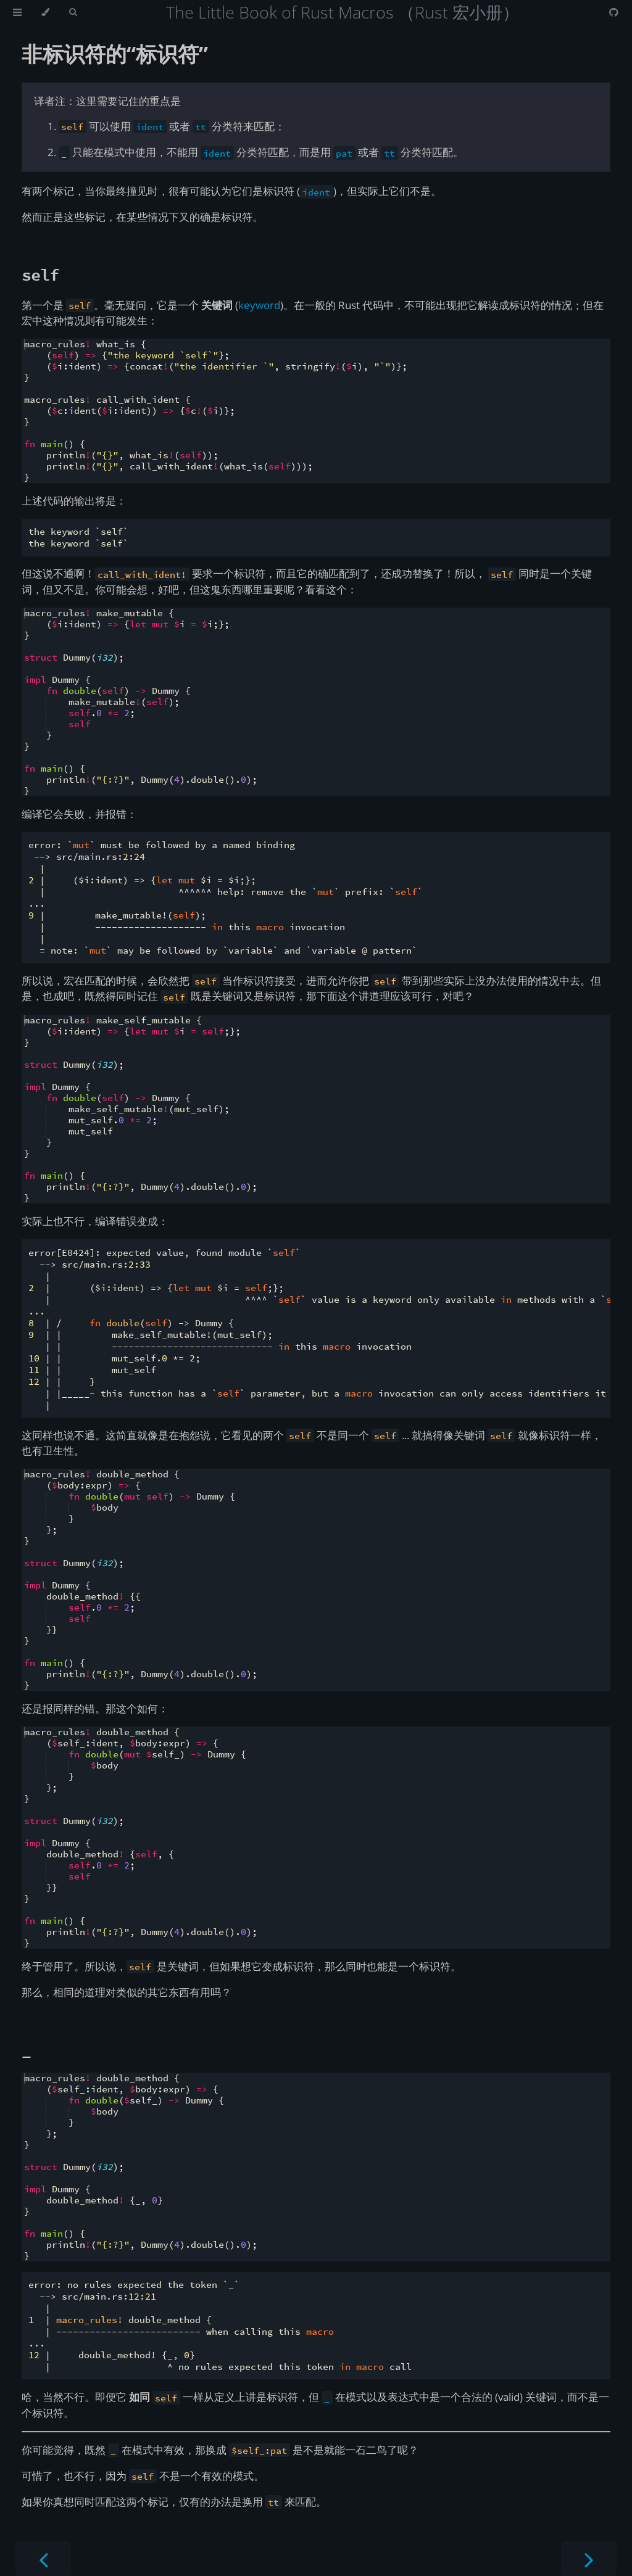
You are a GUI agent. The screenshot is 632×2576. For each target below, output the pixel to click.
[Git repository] (613, 12)
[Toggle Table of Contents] (17, 12)
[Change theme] (45, 12)
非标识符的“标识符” (115, 53)
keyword (259, 305)
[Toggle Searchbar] (72, 12)
